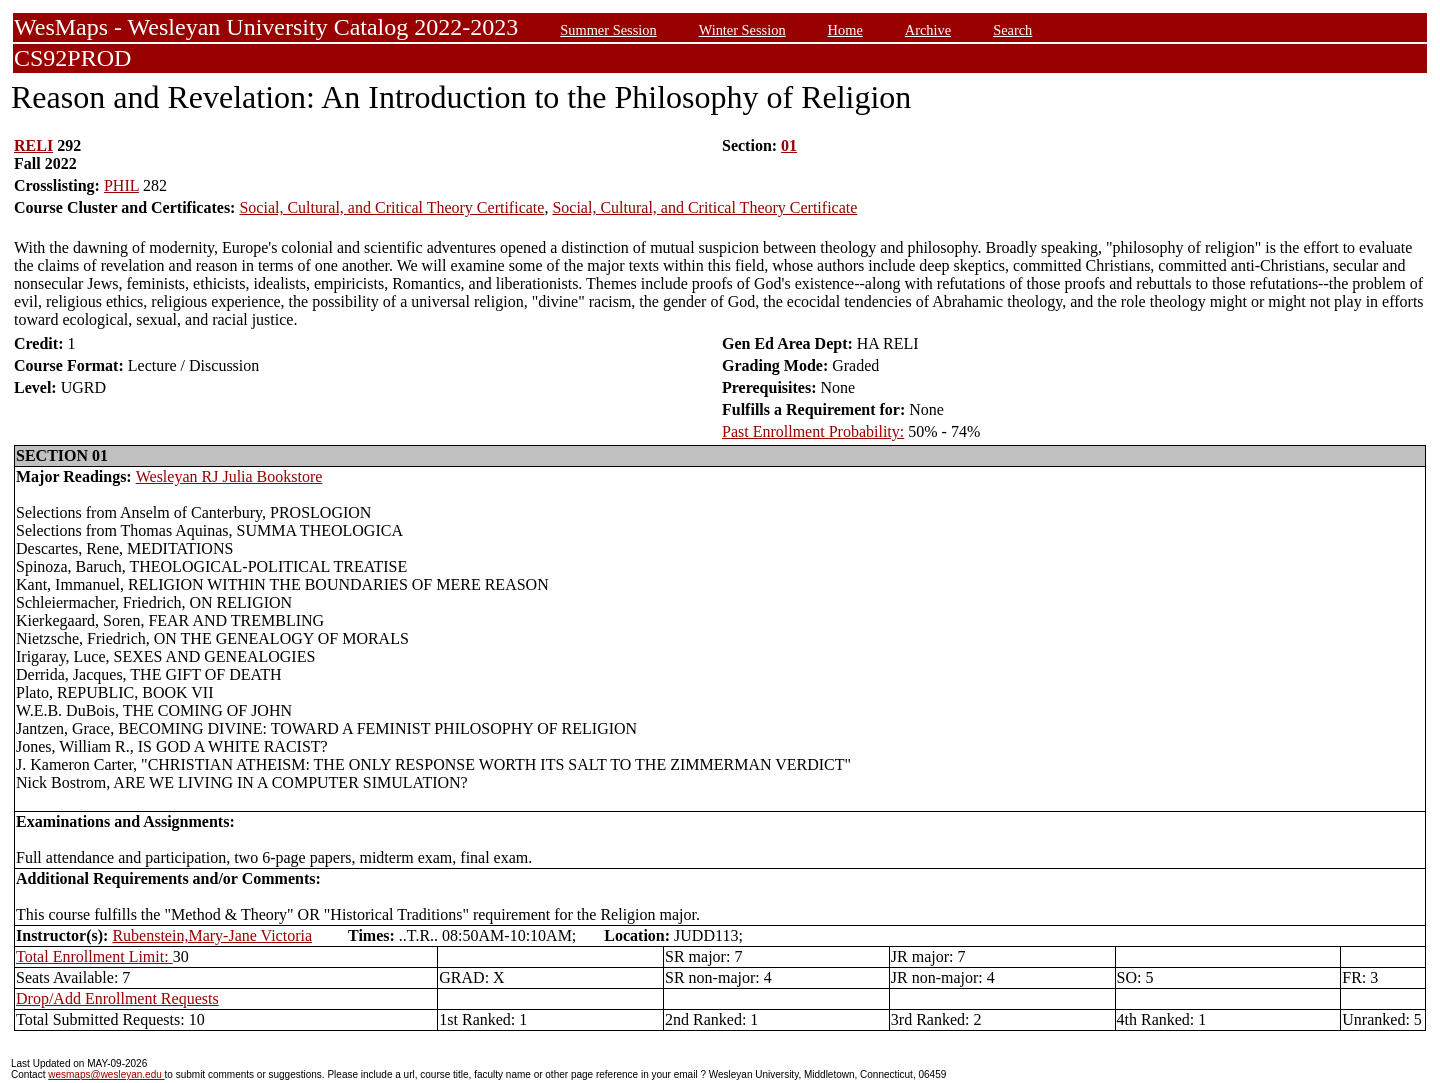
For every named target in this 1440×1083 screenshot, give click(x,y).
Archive (928, 30)
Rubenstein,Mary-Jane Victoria (212, 935)
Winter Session (742, 30)
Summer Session (608, 30)
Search (1012, 30)
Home (845, 30)
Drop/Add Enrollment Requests (117, 998)
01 (789, 145)
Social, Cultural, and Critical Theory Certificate (391, 207)
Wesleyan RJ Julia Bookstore (229, 476)
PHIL (121, 185)
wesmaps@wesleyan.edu (106, 1074)
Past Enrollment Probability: (813, 431)
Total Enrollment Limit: (94, 956)
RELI (33, 145)
